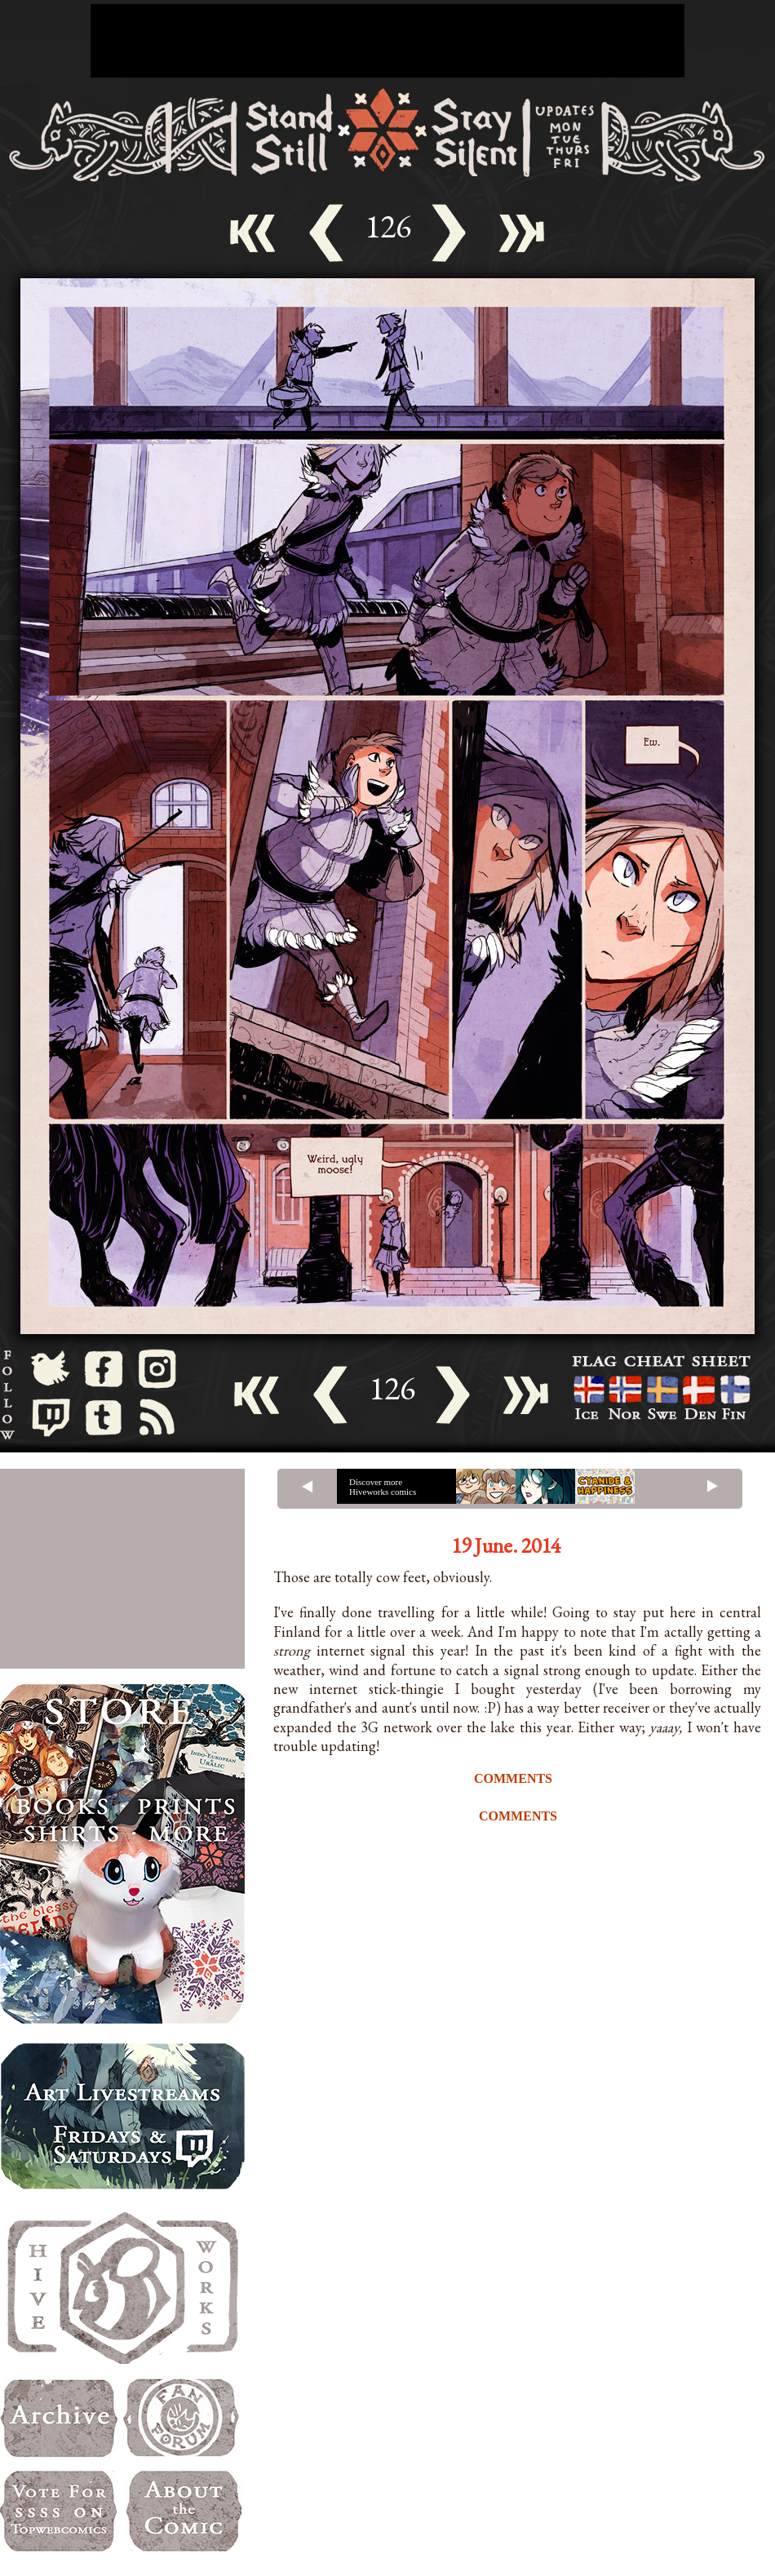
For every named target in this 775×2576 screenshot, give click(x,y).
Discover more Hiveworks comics (382, 1486)
